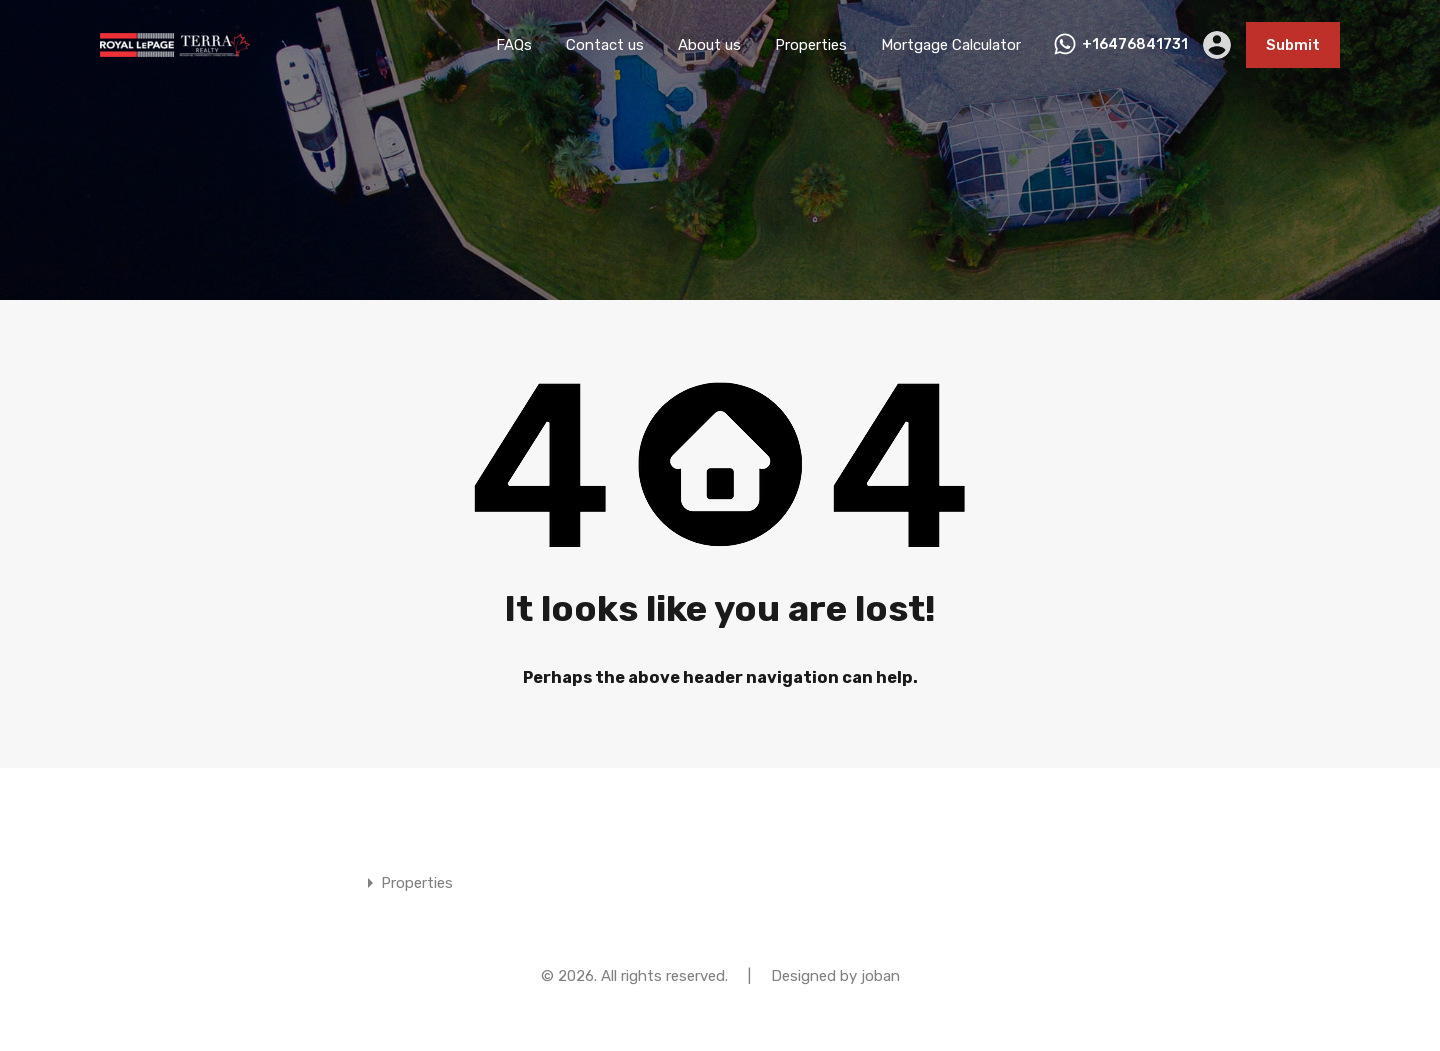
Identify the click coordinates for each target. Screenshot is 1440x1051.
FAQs (514, 45)
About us (709, 45)
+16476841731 (1135, 45)
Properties (811, 45)
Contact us (605, 45)
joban (880, 976)
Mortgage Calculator (951, 45)
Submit (1293, 45)
